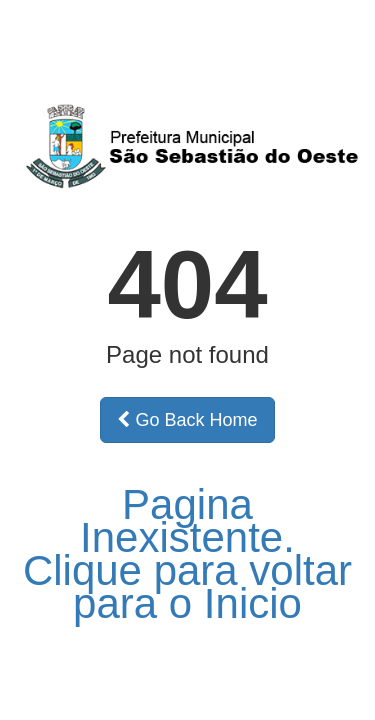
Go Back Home (187, 420)
